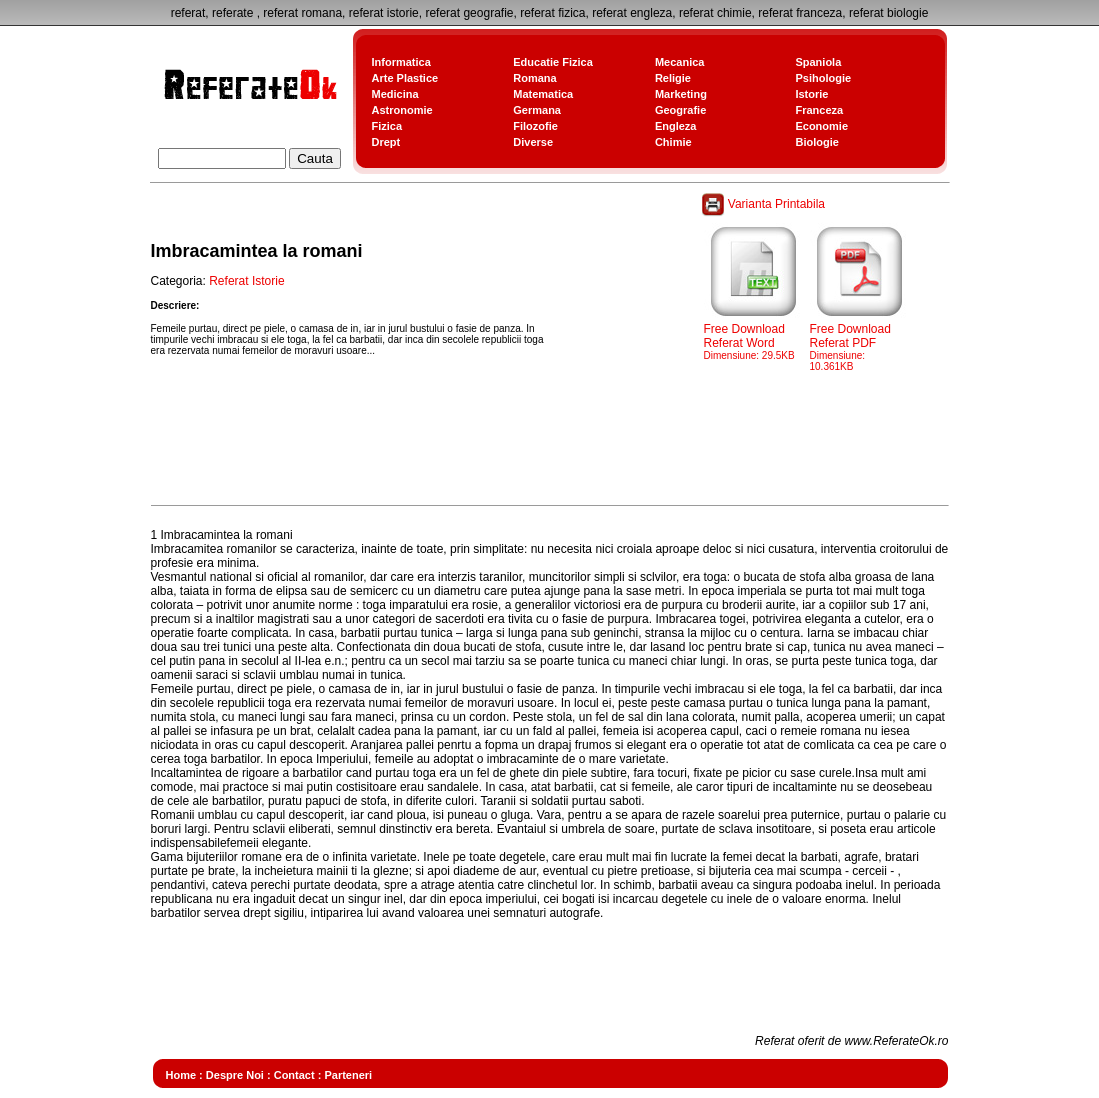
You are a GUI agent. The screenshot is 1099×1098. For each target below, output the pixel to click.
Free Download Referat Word (754, 336)
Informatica (401, 62)
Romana (534, 78)
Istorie (811, 94)
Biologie (816, 142)
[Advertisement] (515, 454)
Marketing (681, 94)
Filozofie (535, 126)
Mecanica (680, 62)
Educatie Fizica (552, 62)
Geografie (680, 110)
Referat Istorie (246, 281)
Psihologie (823, 78)
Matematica (543, 94)
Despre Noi (235, 1075)
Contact (294, 1075)
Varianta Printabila (765, 204)
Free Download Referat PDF (860, 341)
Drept (386, 142)
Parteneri (348, 1075)
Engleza (676, 126)
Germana (537, 110)
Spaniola (818, 62)
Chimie (673, 142)
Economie (821, 126)
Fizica (387, 126)
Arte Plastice (405, 78)
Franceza (819, 110)
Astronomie (402, 110)
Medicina (395, 94)
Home (181, 1075)
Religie (673, 78)
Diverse (533, 142)
